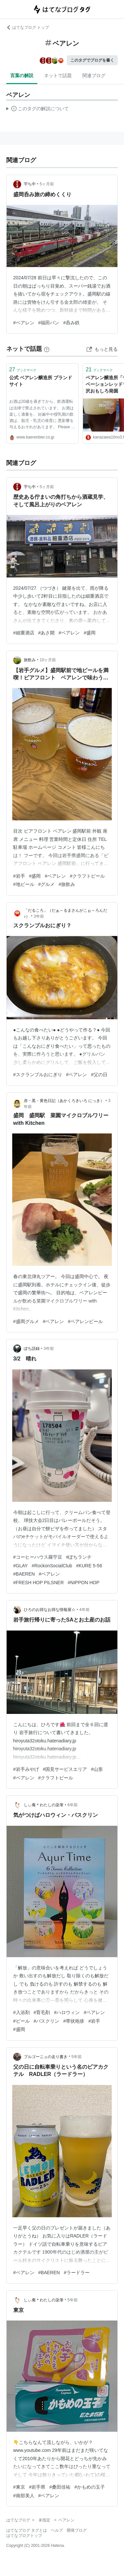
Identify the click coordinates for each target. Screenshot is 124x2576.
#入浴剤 (21, 2012)
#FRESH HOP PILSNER (38, 1582)
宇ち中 (30, 184)
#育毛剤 (42, 2012)
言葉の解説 (21, 75)
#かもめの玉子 (89, 2487)
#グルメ (46, 884)
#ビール (21, 2021)
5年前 (76, 2056)
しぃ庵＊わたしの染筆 (43, 1805)
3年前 (39, 916)
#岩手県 (37, 2487)
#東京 (19, 2487)
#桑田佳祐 (59, 2487)
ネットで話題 (58, 75)
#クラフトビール (87, 876)
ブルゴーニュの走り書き (45, 2056)
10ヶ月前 (48, 660)
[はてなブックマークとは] (46, 348)
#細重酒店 (23, 632)
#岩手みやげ (26, 1769)
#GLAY (20, 1565)
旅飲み (30, 660)
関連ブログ (93, 75)
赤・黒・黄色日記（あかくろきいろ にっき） (64, 1100)
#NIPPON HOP (84, 1582)
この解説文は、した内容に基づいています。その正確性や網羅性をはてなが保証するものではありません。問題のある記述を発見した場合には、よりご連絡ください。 (37, 109)
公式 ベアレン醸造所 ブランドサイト (40, 381)
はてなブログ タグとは (26, 2530)
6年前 (72, 1805)
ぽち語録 (32, 1348)
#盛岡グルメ (26, 1321)
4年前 (84, 1609)
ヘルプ (57, 2530)
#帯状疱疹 (73, 2021)
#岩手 (19, 876)
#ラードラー (77, 2272)
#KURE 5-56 (89, 1565)
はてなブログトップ (24, 2535)
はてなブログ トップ (27, 27)
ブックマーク (22, 369)
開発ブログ (77, 2530)
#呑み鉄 (71, 322)
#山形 (97, 1769)
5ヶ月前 (47, 184)
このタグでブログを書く (92, 60)
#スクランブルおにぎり (37, 1074)
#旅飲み (67, 884)
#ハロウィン (67, 2012)
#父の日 (99, 1074)
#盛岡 (90, 632)
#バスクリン (47, 2021)
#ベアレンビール (85, 1321)
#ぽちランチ (79, 1557)
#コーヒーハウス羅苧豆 (37, 1557)
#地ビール (23, 884)
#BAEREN (24, 1574)
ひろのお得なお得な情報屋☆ (49, 1609)
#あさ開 (46, 632)
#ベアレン (23, 322)
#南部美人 (23, 2495)
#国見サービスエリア (65, 1769)
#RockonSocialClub (52, 1565)
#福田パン (49, 322)
